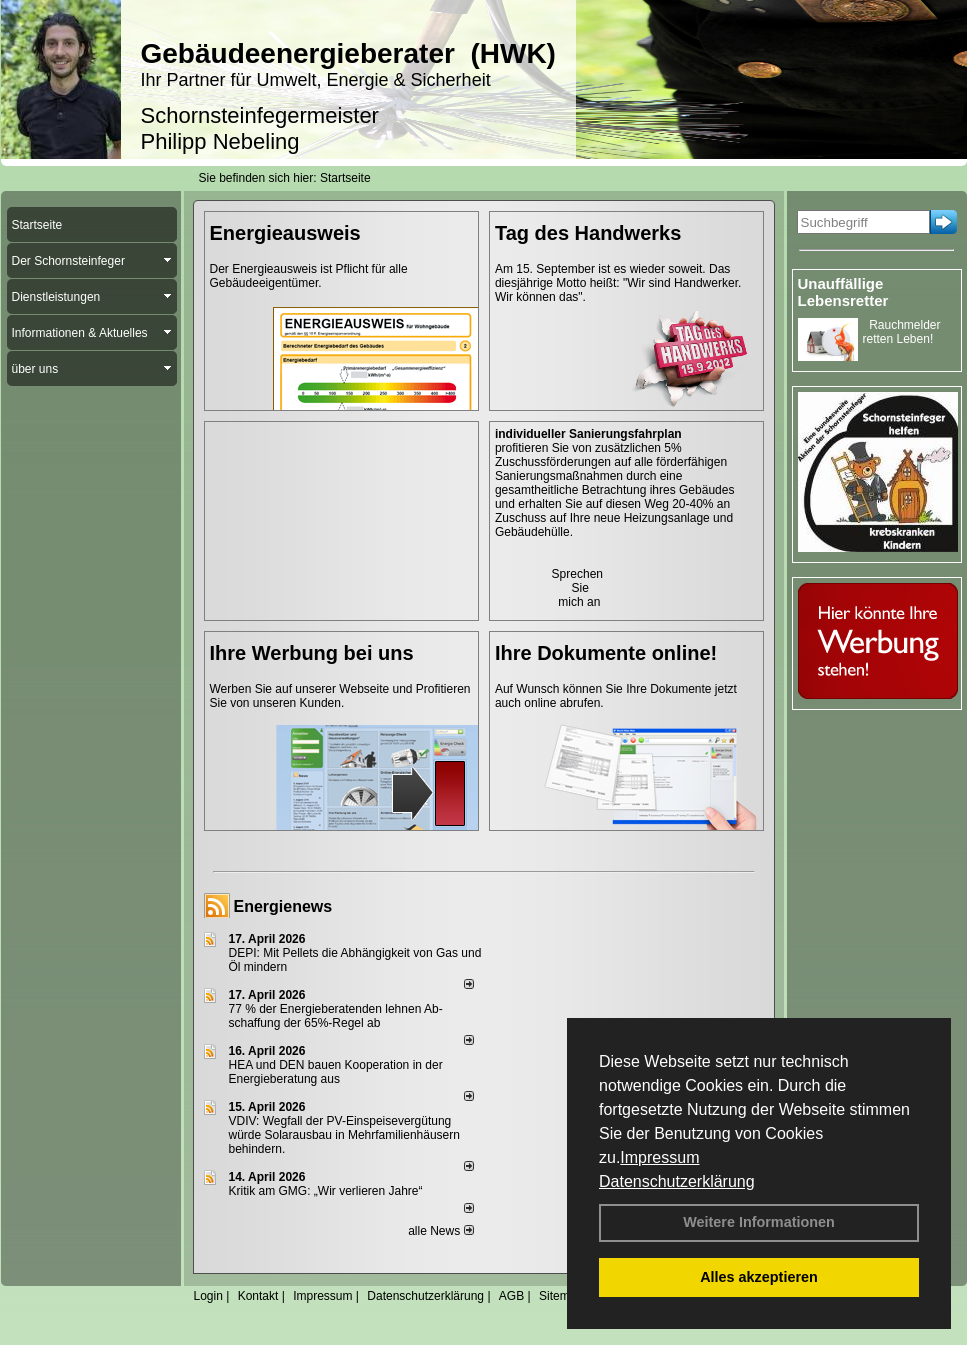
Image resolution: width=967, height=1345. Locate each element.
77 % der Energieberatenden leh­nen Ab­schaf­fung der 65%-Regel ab (336, 1016)
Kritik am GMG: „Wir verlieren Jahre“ (326, 1191)
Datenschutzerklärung (677, 1181)
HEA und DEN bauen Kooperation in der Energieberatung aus (336, 1072)
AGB (511, 1296)
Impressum (659, 1157)
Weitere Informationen (759, 1222)
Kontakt (258, 1296)
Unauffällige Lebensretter (843, 292)
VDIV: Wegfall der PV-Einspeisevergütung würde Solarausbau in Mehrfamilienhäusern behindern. (344, 1135)
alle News (440, 1231)
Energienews (283, 906)
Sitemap (561, 1296)
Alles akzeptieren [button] (759, 1277)
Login (208, 1296)
